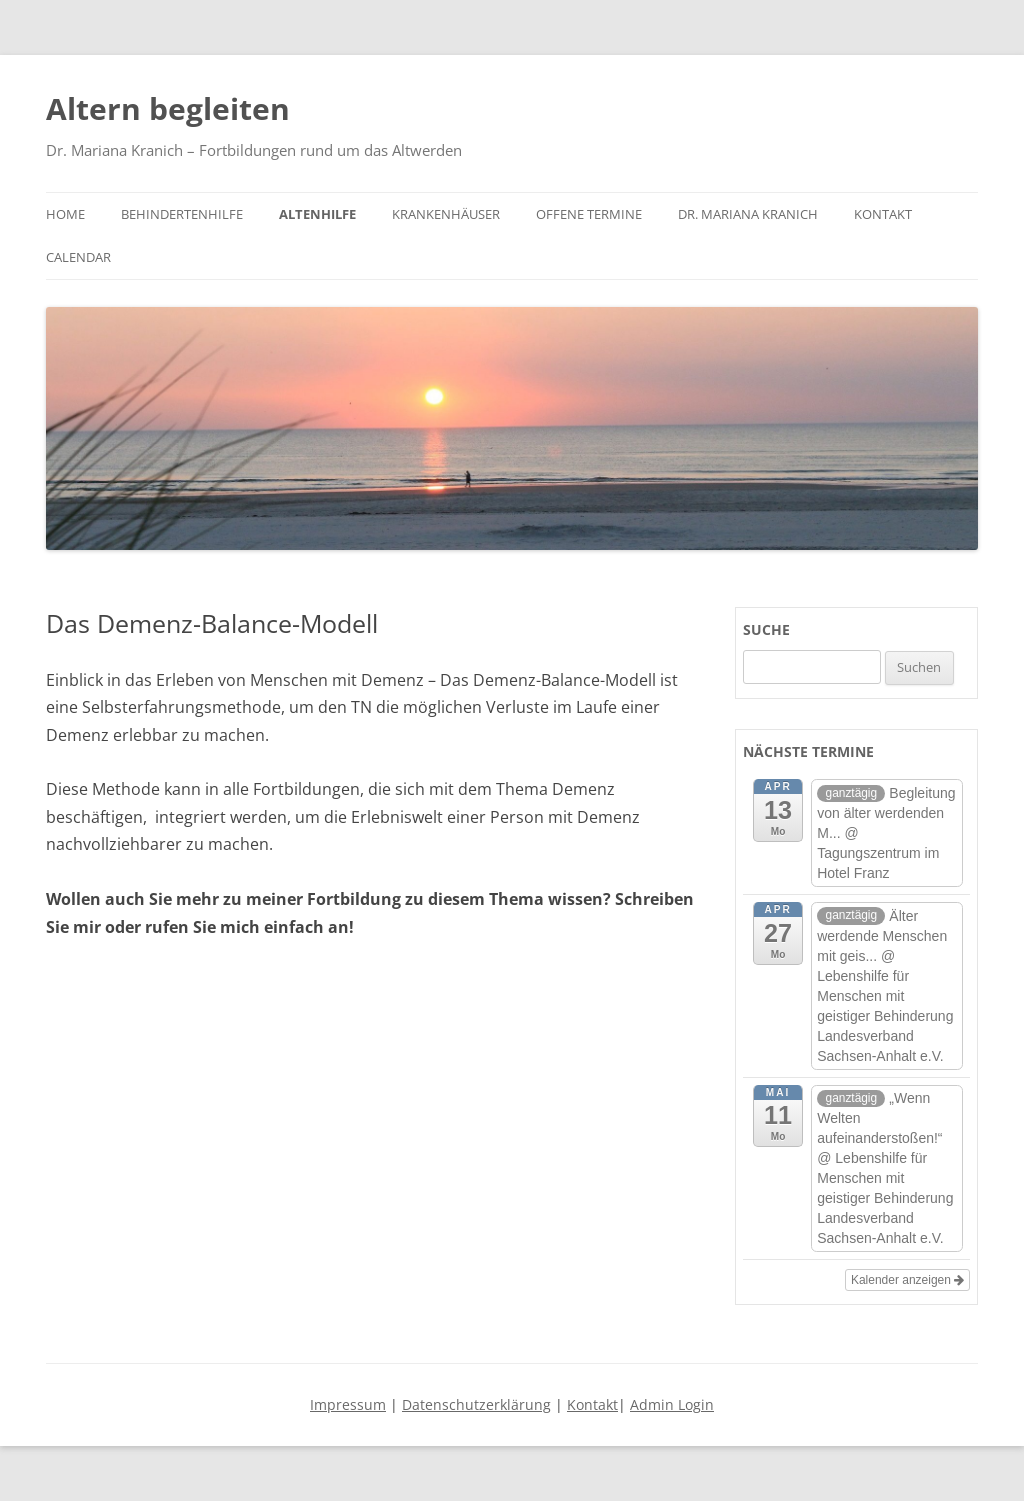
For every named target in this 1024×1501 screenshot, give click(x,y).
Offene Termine (589, 214)
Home (65, 214)
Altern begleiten (168, 108)
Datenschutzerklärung (476, 1404)
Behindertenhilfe (182, 214)
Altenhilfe (317, 214)
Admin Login (672, 1404)
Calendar (78, 257)
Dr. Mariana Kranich (748, 214)
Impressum (348, 1404)
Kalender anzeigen (907, 1280)
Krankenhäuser (446, 214)
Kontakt (883, 214)
